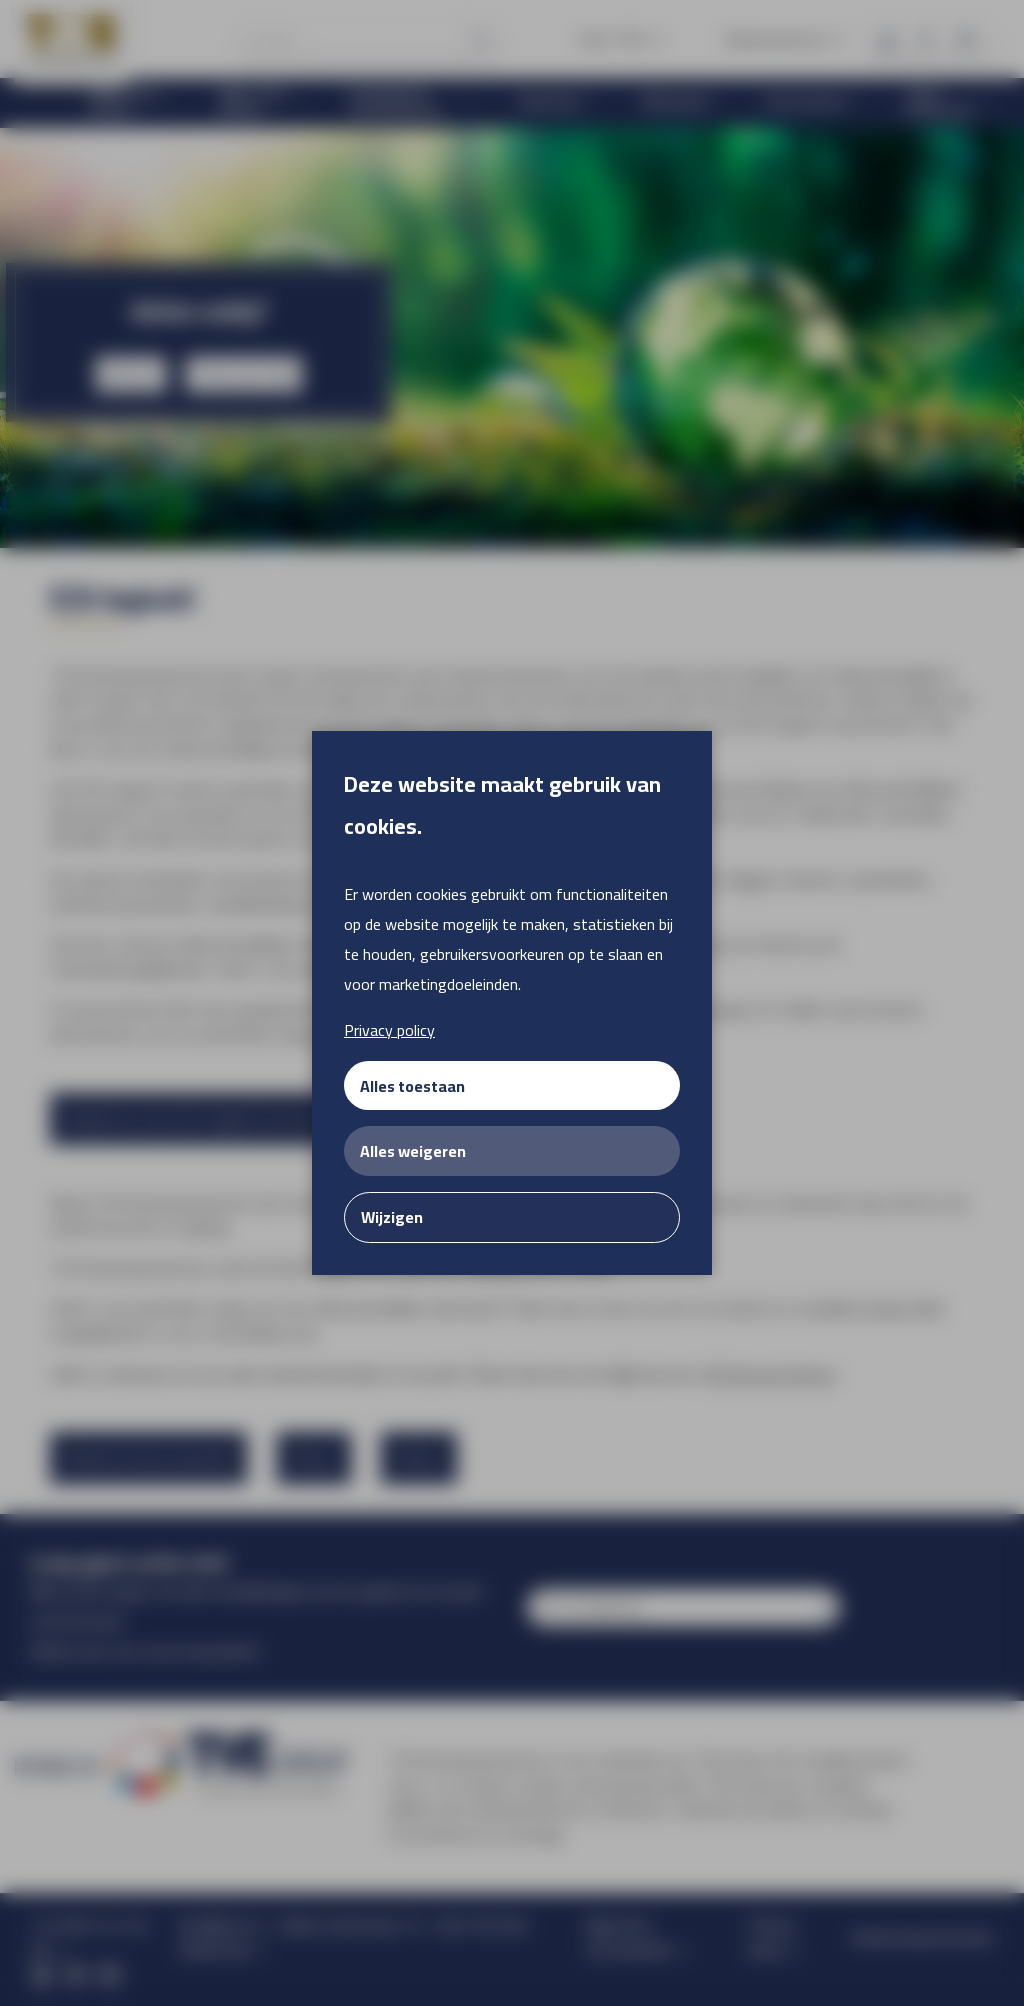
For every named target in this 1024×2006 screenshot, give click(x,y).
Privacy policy (389, 1030)
